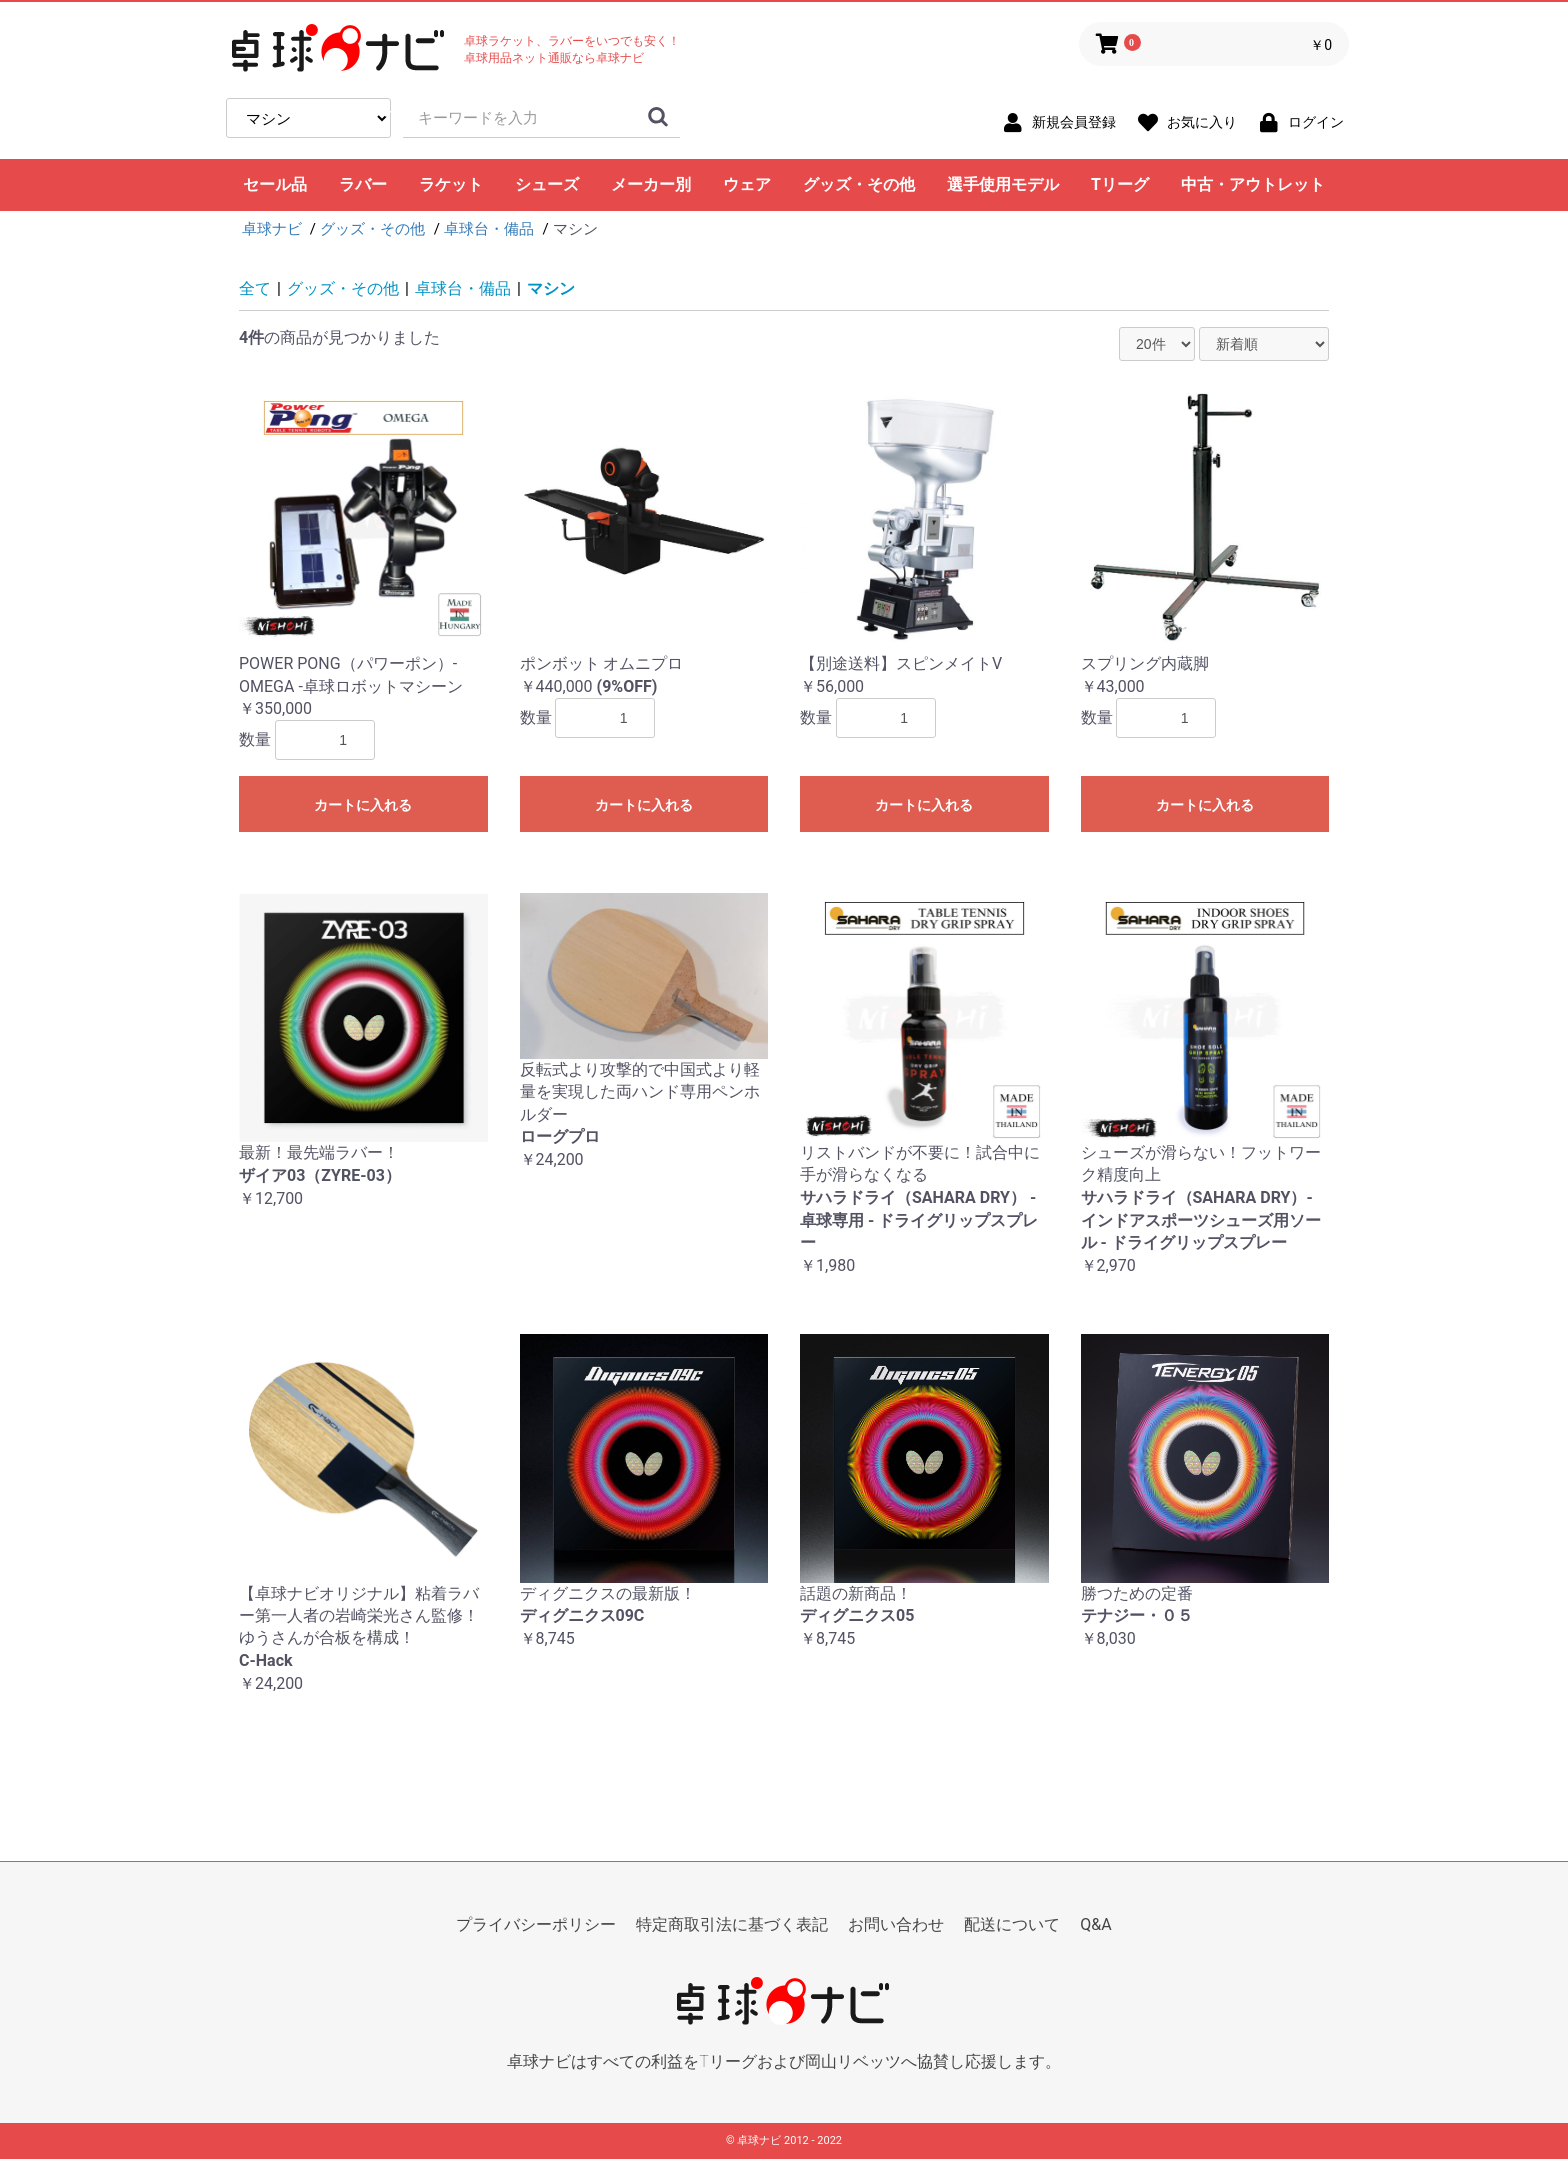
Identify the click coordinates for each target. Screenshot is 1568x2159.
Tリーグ (1120, 184)
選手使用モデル (1003, 184)
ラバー (363, 184)
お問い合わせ (896, 1924)
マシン (551, 288)
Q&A (1095, 1924)
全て (255, 288)
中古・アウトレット (1253, 184)
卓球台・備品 (463, 288)
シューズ (547, 184)
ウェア (747, 184)
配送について (1012, 1924)
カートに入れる (363, 805)
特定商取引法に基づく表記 (732, 1924)
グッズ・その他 (859, 184)
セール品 (275, 184)
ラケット (451, 184)
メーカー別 (651, 184)
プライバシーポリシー (536, 1924)
